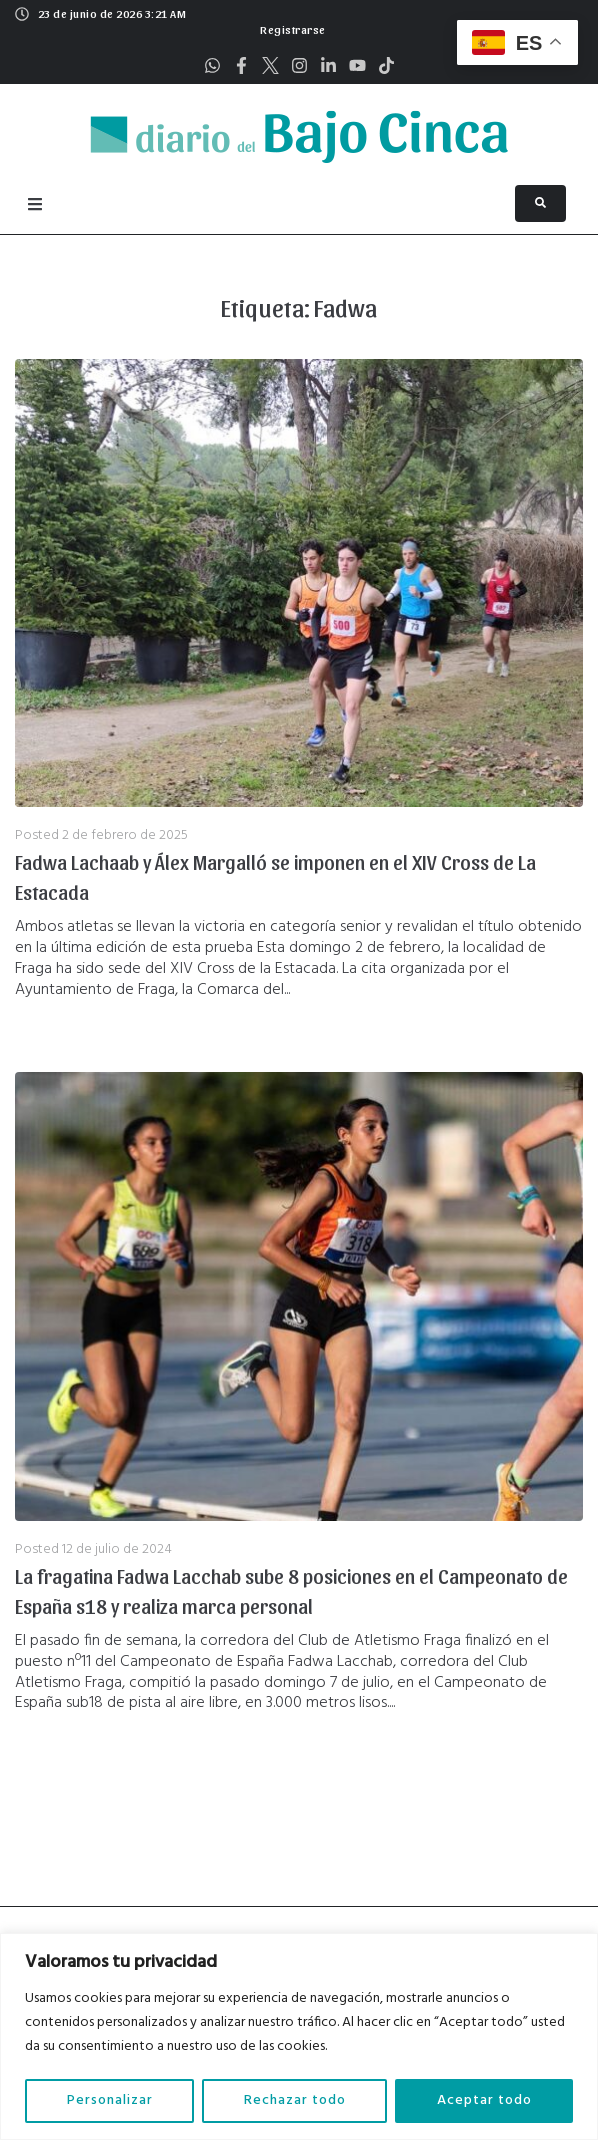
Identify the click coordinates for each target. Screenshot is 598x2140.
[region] (299, 2036)
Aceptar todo (484, 2100)
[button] (290, 27)
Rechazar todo (295, 2100)
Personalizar (110, 2100)
